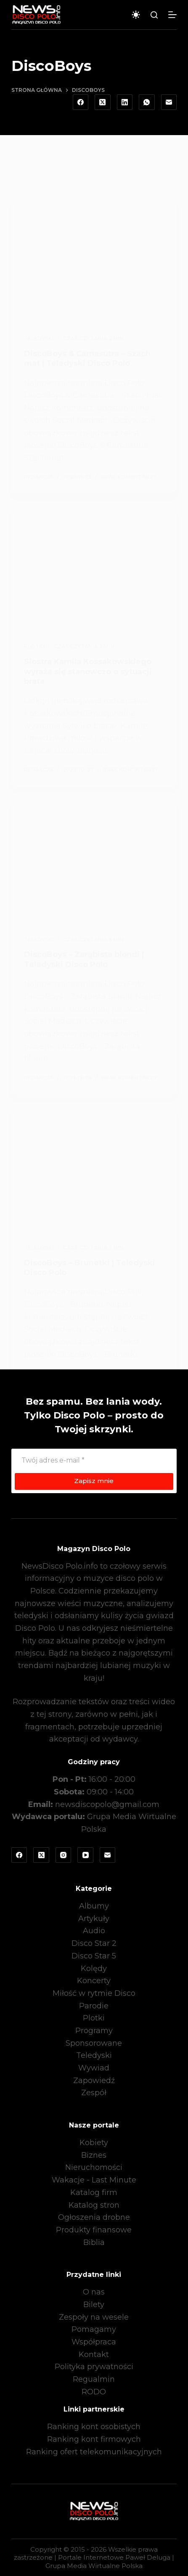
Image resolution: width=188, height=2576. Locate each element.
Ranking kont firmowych (94, 2439)
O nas (94, 2292)
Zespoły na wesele (94, 2317)
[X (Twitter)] (103, 102)
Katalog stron (94, 2205)
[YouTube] (85, 1855)
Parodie (94, 2005)
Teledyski (94, 2055)
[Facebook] (81, 102)
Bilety (93, 2304)
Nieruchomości (93, 2167)
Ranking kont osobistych (93, 2426)
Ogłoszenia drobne (94, 2217)
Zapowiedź (94, 2080)
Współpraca (93, 2342)
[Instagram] (63, 1855)
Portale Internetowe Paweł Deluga (114, 2557)
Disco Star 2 (94, 1943)
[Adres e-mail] (169, 102)
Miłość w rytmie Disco (94, 1993)
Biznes (93, 2155)
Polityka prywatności (94, 2366)
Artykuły (93, 1918)
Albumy (94, 1906)
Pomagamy (93, 2329)
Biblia (94, 2242)
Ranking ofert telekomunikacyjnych (94, 2451)
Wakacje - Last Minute (94, 2180)
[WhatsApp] (147, 102)
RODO (94, 2391)
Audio (94, 1930)
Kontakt (94, 2354)
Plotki (94, 2018)
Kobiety (93, 2142)
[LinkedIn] (125, 102)
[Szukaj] (154, 14)
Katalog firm (93, 2192)
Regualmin (94, 2379)
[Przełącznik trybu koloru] (136, 14)
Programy (94, 2030)
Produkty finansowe (94, 2229)
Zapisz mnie (94, 1481)
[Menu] (172, 14)
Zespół (93, 2092)
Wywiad (93, 2068)
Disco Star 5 (93, 1956)
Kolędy (94, 1968)
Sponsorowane (94, 2043)
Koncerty (94, 1980)
